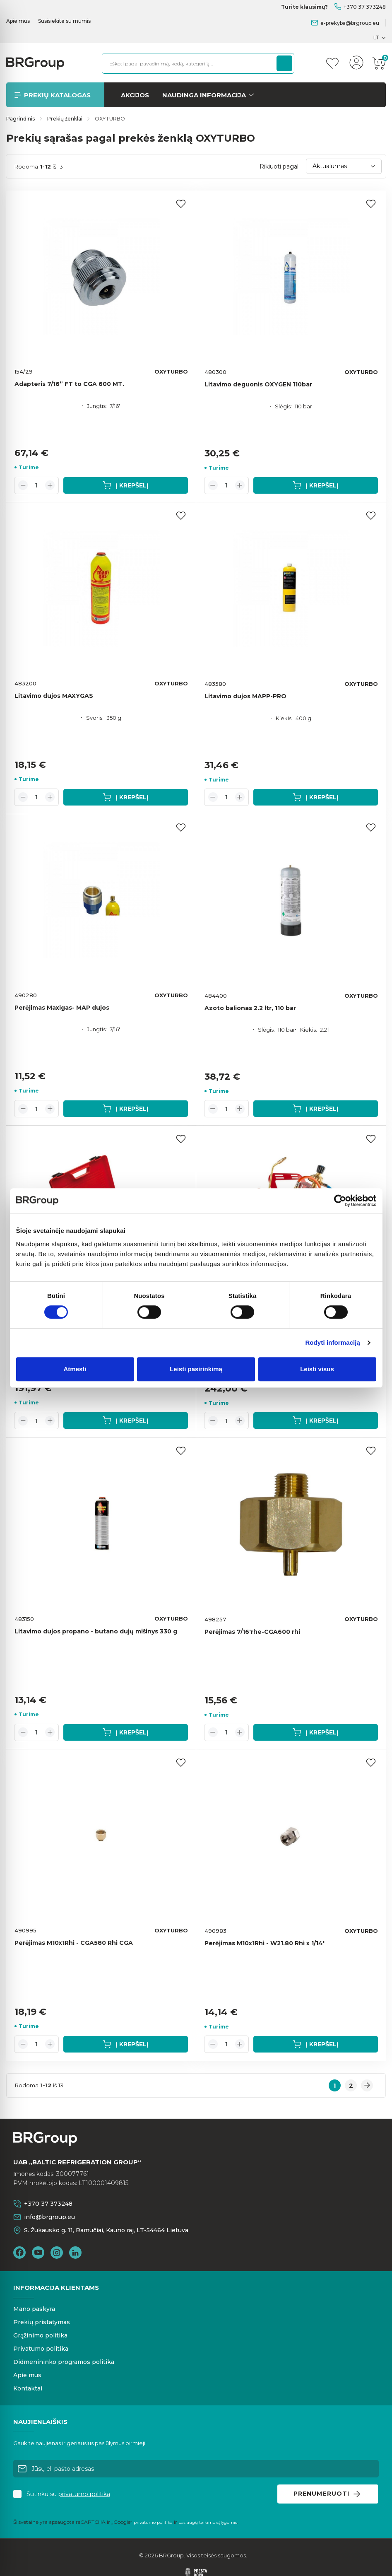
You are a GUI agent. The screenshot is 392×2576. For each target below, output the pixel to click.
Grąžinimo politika (40, 2335)
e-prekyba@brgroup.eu (349, 23)
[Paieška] (284, 63)
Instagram (57, 2252)
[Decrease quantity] (23, 485)
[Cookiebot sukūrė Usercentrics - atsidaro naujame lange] (340, 1200)
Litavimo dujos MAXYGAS (53, 695)
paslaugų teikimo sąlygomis (207, 2522)
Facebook (19, 2252)
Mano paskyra (34, 2309)
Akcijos (135, 95)
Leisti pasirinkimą (196, 1368)
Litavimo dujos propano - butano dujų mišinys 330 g (95, 1631)
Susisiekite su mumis (64, 21)
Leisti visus (317, 1368)
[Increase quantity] (50, 485)
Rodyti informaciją (332, 1342)
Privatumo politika (40, 2348)
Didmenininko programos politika (63, 2362)
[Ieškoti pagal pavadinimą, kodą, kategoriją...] (187, 63)
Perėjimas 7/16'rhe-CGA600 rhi (252, 1631)
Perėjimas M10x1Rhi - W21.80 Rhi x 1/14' (264, 1943)
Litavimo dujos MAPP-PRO (245, 696)
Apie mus (18, 21)
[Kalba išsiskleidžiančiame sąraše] (379, 37)
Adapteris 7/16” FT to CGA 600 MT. (69, 384)
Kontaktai (27, 2388)
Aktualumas (344, 166)
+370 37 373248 (365, 7)
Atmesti (74, 1368)
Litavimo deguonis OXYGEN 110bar (258, 384)
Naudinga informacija (204, 95)
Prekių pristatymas (41, 2322)
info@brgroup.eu (49, 2217)
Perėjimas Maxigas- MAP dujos (61, 1007)
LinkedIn (75, 2252)
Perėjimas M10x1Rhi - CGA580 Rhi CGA (73, 1942)
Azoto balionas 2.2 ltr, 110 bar (250, 1008)
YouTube (38, 2252)
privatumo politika (84, 2494)
